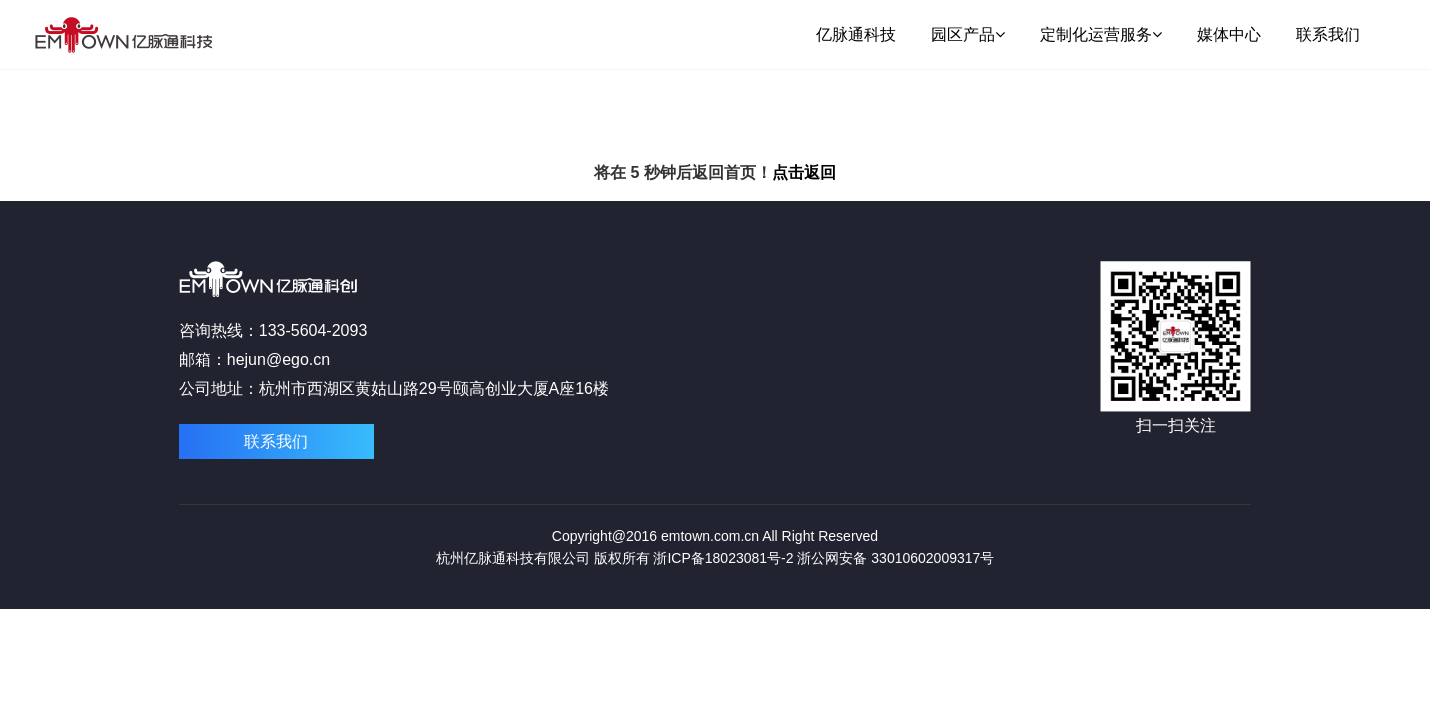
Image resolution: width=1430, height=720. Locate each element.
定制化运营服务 (1101, 34)
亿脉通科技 (856, 34)
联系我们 (1328, 34)
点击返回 (804, 172)
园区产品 (968, 34)
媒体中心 (1229, 34)
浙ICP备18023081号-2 (723, 558)
